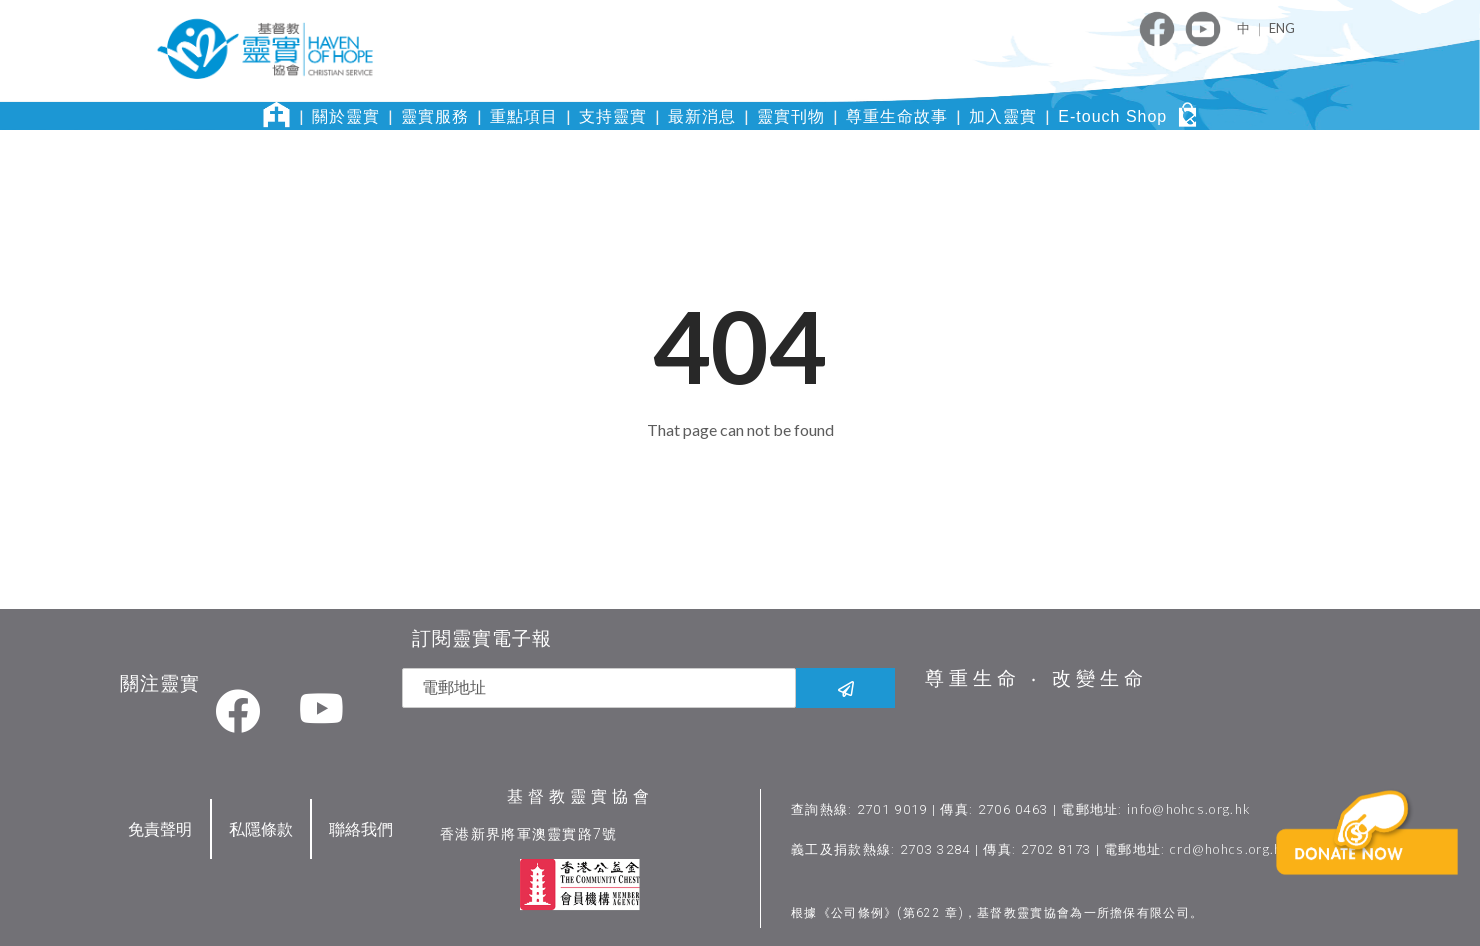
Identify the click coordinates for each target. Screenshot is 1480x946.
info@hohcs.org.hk (1190, 807)
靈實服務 (435, 116)
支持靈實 (613, 116)
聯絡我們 (361, 826)
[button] (1371, 864)
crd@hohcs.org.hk (1231, 847)
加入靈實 (1003, 116)
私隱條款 (261, 826)
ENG (1282, 28)
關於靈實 (346, 116)
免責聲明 (160, 826)
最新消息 (702, 116)
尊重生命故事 (897, 116)
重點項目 (524, 116)
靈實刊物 (791, 116)
